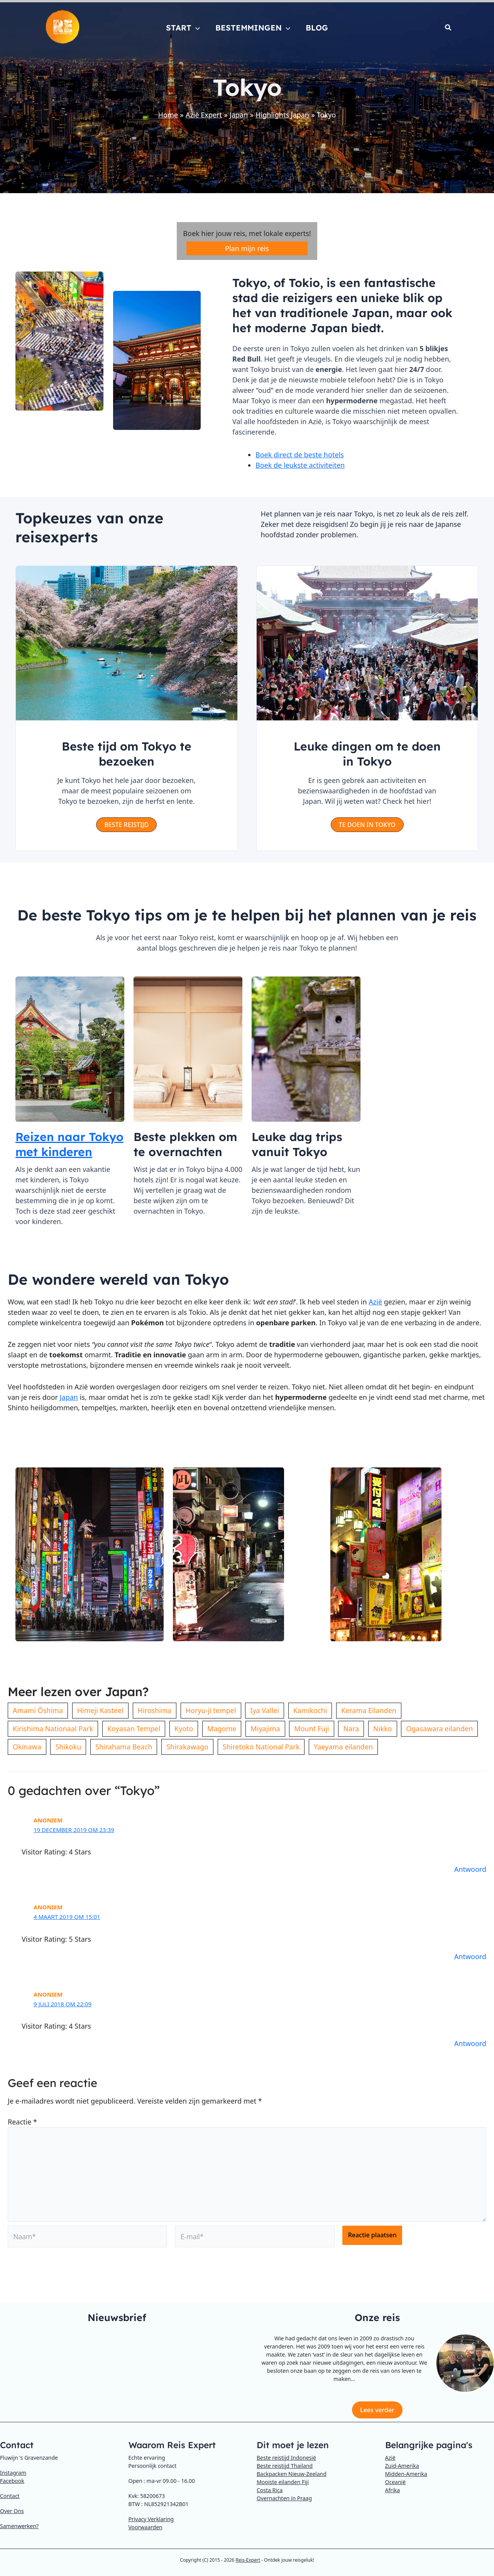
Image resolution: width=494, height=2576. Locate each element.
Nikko (382, 1728)
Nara (351, 1728)
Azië (375, 1301)
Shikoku (68, 1746)
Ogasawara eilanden (439, 1728)
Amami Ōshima (38, 1710)
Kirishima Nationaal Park (53, 1728)
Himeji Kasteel (100, 1710)
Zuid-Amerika (402, 2465)
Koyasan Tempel (133, 1728)
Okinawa (27, 1746)
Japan (69, 1397)
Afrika (392, 2490)
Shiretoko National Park (261, 1746)
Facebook (12, 2480)
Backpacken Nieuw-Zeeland (292, 2474)
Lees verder (377, 2410)
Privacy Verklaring (151, 2519)
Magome (221, 1728)
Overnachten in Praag (284, 2498)
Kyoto (183, 1728)
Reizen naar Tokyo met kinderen (69, 1144)
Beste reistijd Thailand (285, 2465)
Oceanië (395, 2482)
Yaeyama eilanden (343, 1746)
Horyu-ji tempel (211, 1710)
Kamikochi (310, 1710)
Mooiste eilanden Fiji (283, 2482)
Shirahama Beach (123, 1746)
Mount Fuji (311, 1728)
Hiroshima (154, 1710)
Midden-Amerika (406, 2474)
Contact (10, 2496)
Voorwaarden (145, 2527)
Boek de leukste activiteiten (300, 465)
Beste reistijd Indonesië (286, 2457)
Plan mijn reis (247, 248)
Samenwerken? (19, 2526)
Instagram (13, 2472)
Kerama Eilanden (368, 1710)
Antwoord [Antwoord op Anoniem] (470, 1869)
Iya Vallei (264, 1710)
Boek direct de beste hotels (299, 454)
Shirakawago (187, 1746)
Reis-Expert (248, 2560)
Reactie (22, 2121)
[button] (195, 27)
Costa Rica (270, 2490)
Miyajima (265, 1728)
